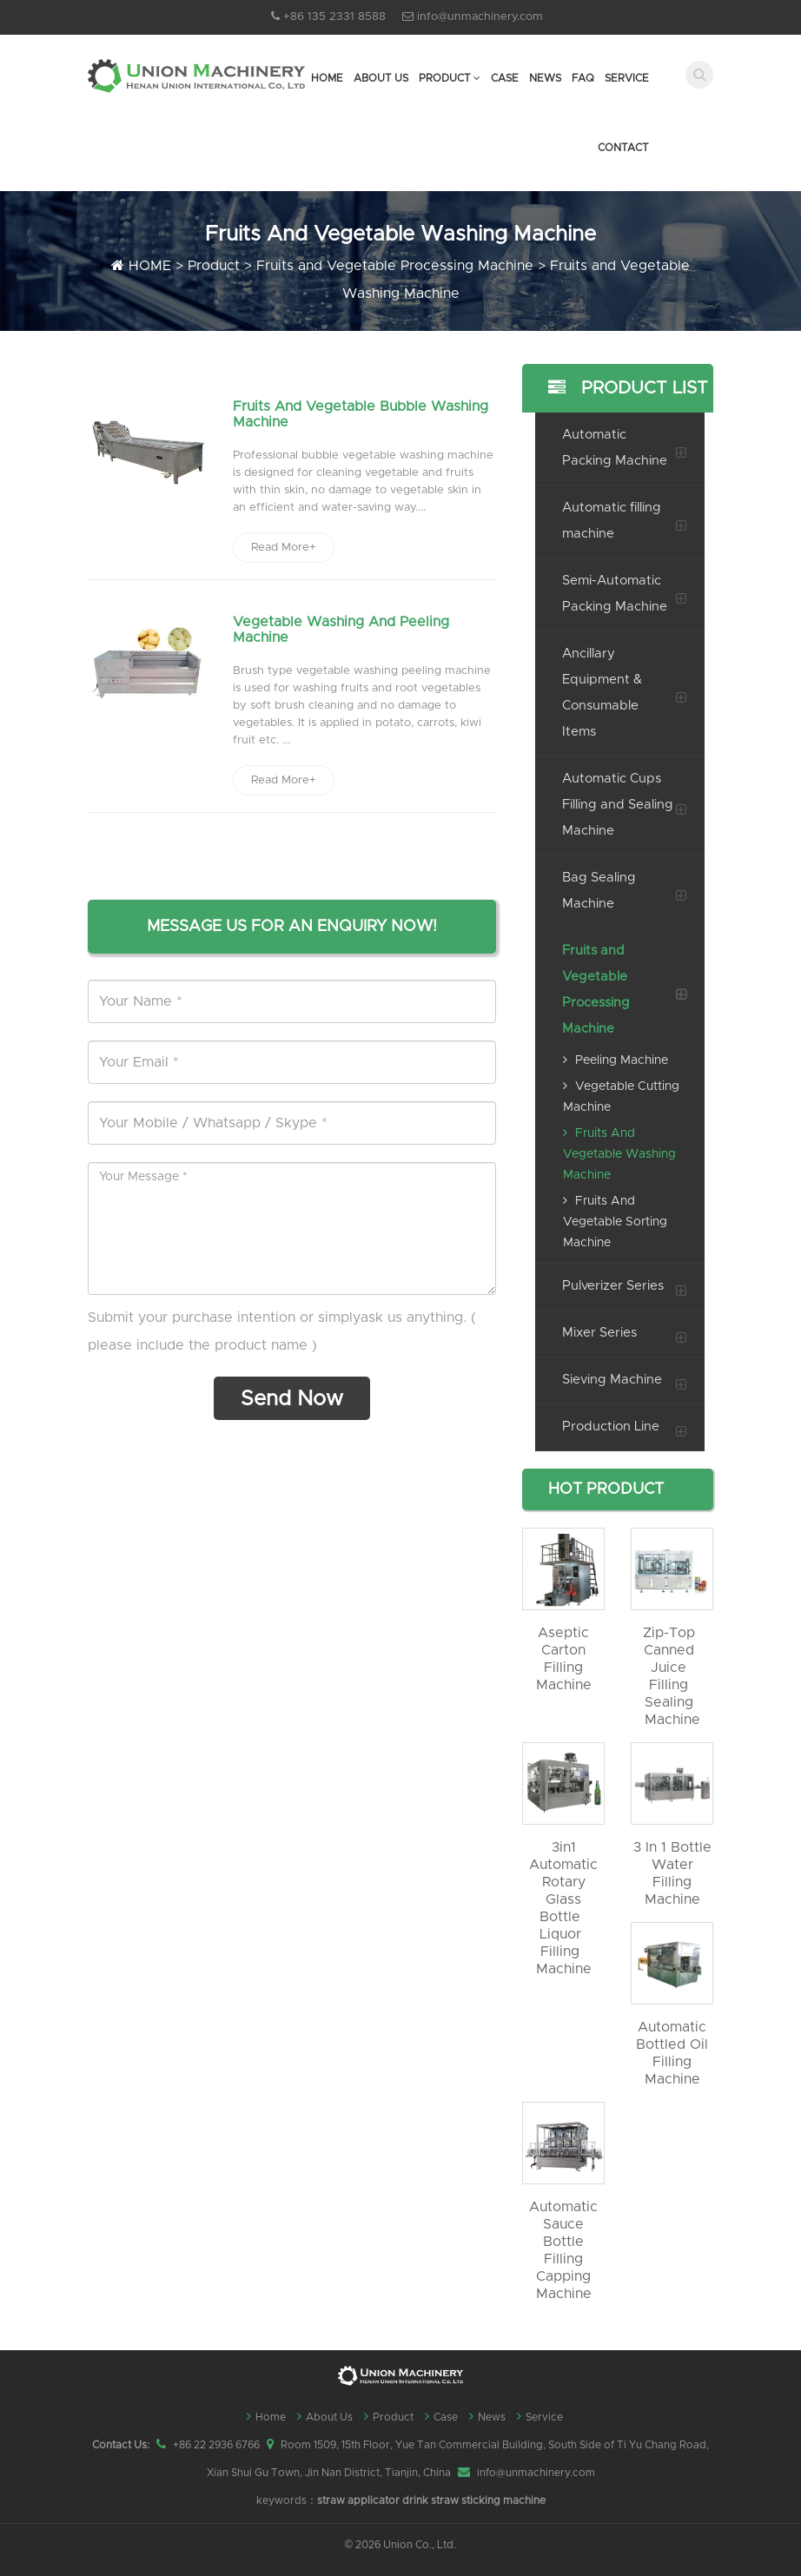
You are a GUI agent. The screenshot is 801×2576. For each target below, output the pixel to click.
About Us (381, 78)
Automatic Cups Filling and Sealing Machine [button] (617, 804)
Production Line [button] (610, 1426)
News (545, 78)
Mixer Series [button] (599, 1332)
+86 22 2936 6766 (216, 2445)
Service (627, 78)
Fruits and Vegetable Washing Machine (619, 1154)
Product (449, 78)
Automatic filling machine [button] (611, 520)
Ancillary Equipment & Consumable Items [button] (602, 692)
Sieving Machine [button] (612, 1379)
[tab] (613, 448)
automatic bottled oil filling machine (672, 2053)
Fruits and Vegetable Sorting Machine (615, 1222)
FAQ (583, 78)
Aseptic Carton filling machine (564, 1659)
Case (505, 78)
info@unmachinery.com (480, 17)
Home (327, 78)
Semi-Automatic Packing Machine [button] (614, 593)
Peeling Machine (615, 1060)
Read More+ (283, 547)
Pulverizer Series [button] (613, 1285)
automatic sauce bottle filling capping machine (563, 2250)
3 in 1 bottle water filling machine (672, 1873)
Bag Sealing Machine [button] (599, 890)
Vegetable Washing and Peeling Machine (341, 630)
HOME (150, 266)
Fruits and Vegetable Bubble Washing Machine (360, 414)
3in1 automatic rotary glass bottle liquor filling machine (563, 1908)
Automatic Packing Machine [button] (614, 447)
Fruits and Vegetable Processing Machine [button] (596, 989)
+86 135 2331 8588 (334, 17)
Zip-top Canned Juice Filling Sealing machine (672, 1676)
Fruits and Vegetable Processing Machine (394, 266)
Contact (623, 147)
